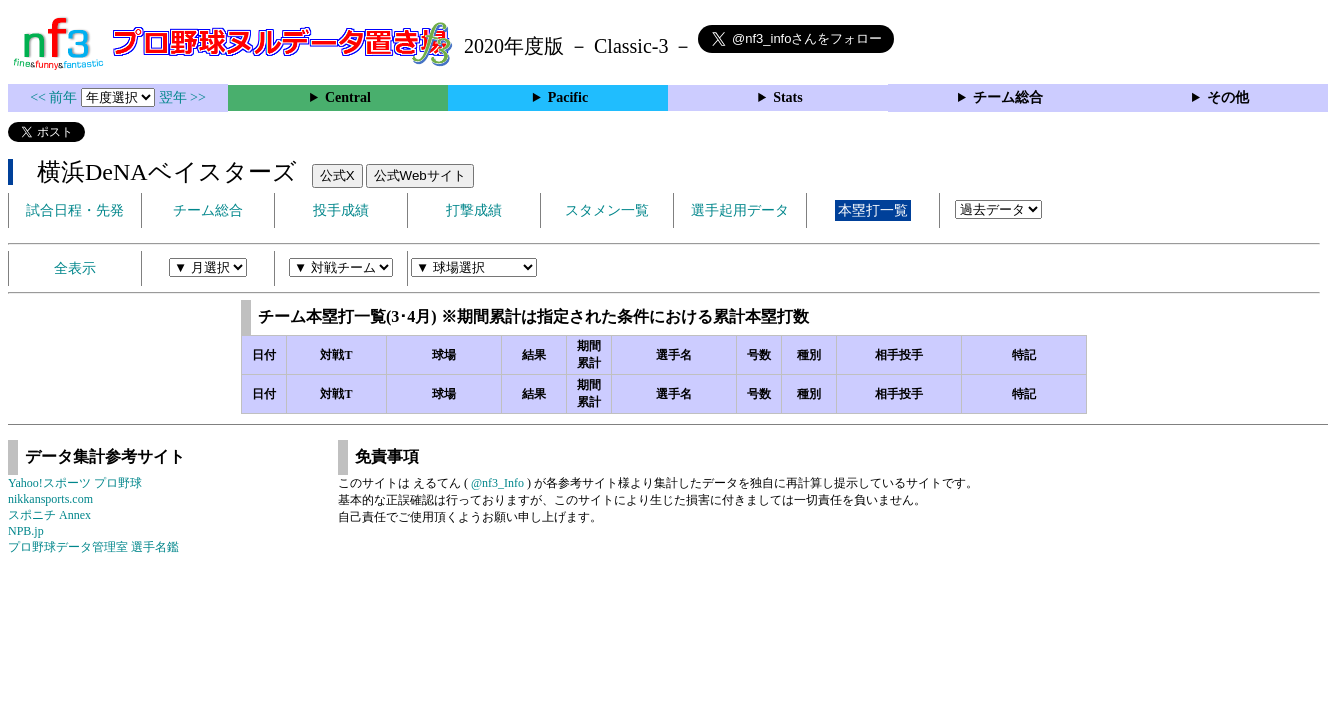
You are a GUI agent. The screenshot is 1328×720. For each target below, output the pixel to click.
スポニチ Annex (49, 515)
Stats (788, 97)
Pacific (568, 97)
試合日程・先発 (75, 210)
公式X (337, 175)
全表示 (75, 268)
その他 (1228, 97)
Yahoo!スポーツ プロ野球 (75, 483)
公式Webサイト (420, 175)
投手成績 (341, 210)
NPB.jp (26, 531)
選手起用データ (740, 210)
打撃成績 (474, 210)
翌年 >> (182, 97)
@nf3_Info (497, 483)
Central (348, 97)
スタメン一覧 (607, 210)
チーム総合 (1008, 97)
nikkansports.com (50, 499)
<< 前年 (55, 97)
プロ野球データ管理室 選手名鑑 (93, 547)
